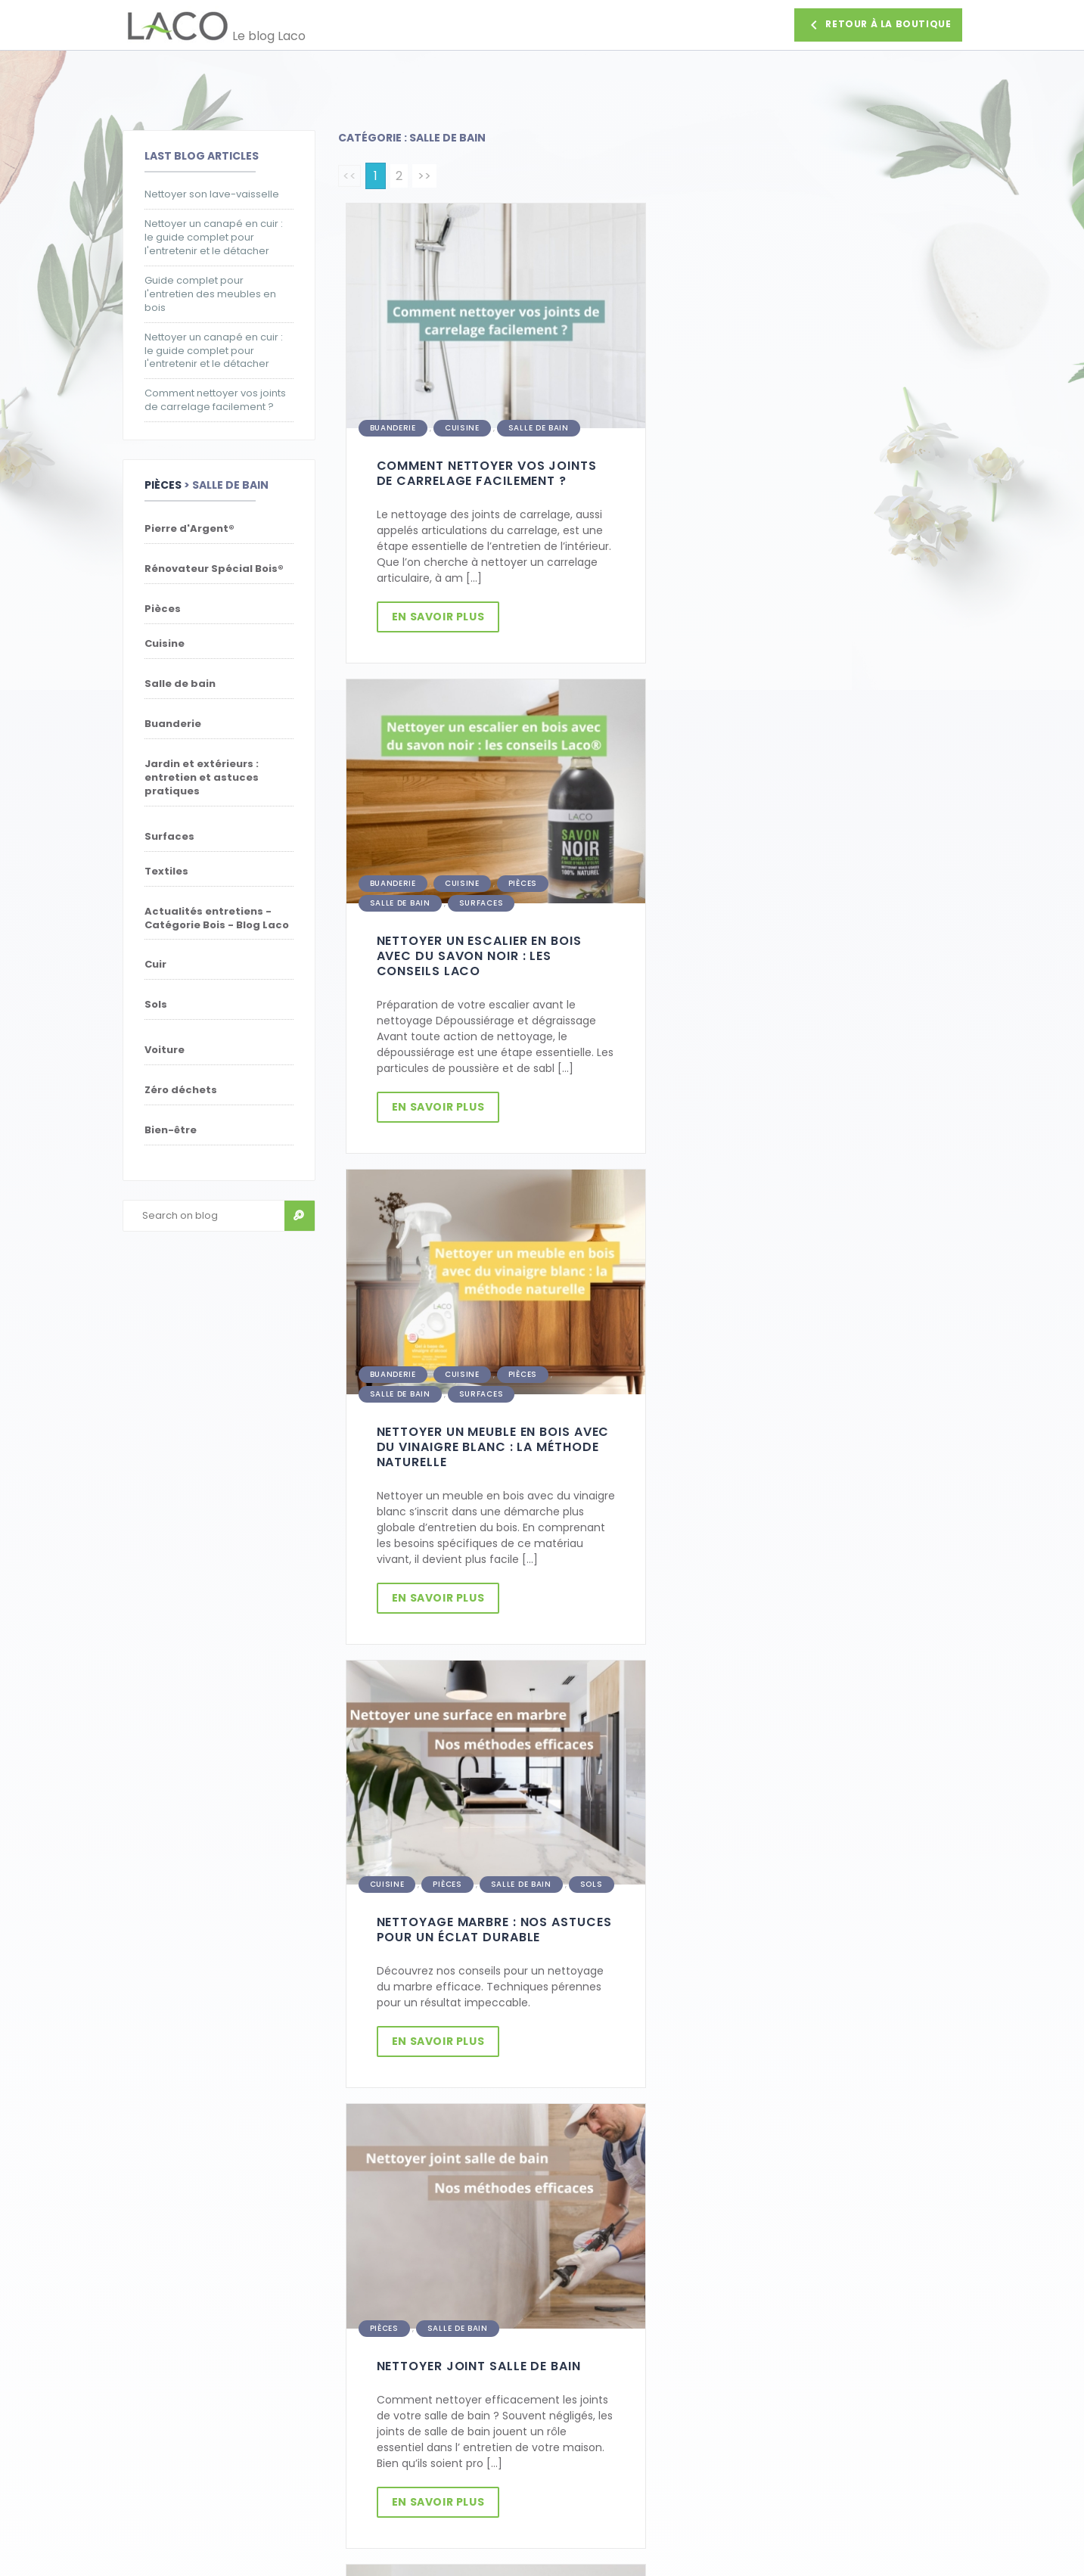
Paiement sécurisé (387, 2334)
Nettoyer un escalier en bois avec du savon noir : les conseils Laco (790, 478)
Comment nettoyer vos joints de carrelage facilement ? (215, 400)
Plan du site (368, 2410)
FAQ (133, 2372)
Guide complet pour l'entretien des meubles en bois (210, 294)
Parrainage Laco (380, 2315)
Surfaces (793, 424)
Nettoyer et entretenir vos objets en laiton (474, 1857)
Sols (903, 912)
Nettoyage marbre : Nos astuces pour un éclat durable (802, 958)
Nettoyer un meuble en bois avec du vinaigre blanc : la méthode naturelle (493, 966)
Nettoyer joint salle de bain (790, 1391)
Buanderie (393, 424)
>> (424, 176)
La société (149, 2391)
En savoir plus (439, 613)
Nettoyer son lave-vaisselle (211, 194)
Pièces (163, 485)
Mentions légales (382, 2391)
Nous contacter (836, 2416)
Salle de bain (538, 424)
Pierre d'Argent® (472, 1811)
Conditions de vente (392, 2353)
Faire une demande (891, 2214)
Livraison (145, 2334)
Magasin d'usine (165, 2410)
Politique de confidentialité (409, 2372)
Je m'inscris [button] (433, 2214)
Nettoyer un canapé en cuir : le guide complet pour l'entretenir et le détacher (213, 237)
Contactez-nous (167, 2315)
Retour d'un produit (173, 2353)
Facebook (148, 2429)
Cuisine (462, 424)
